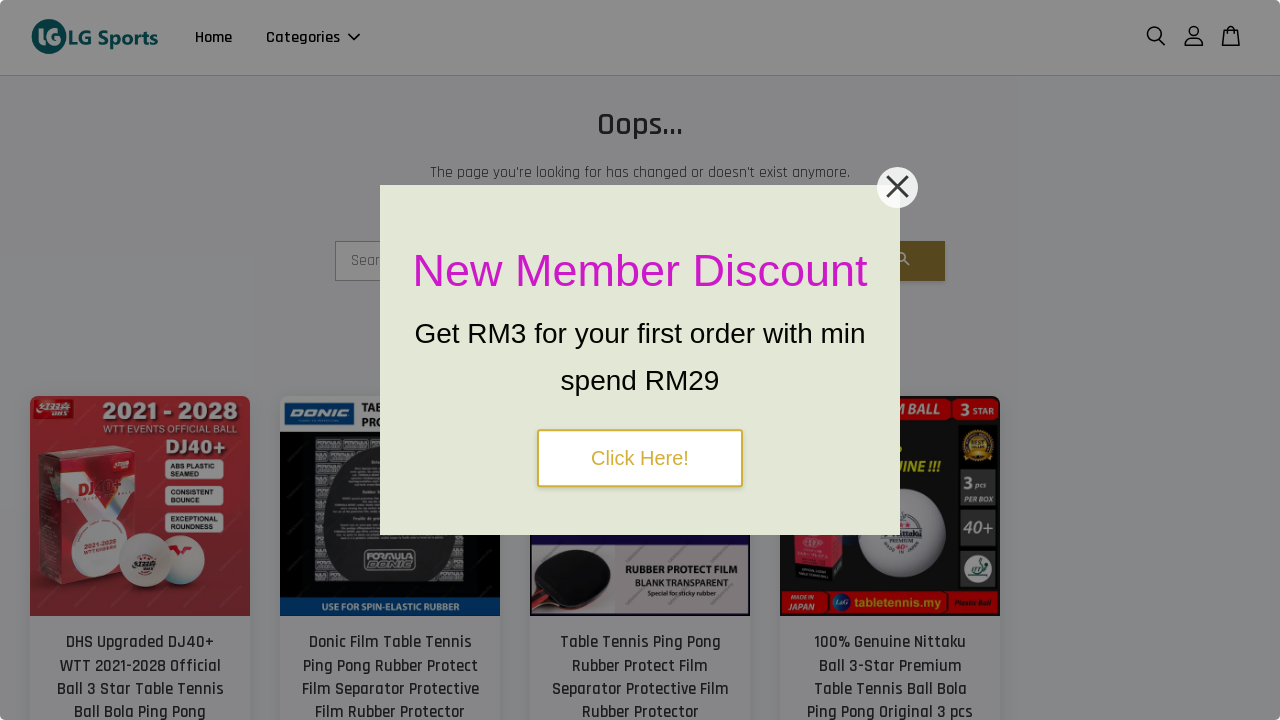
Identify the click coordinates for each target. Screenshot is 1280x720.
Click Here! (640, 458)
